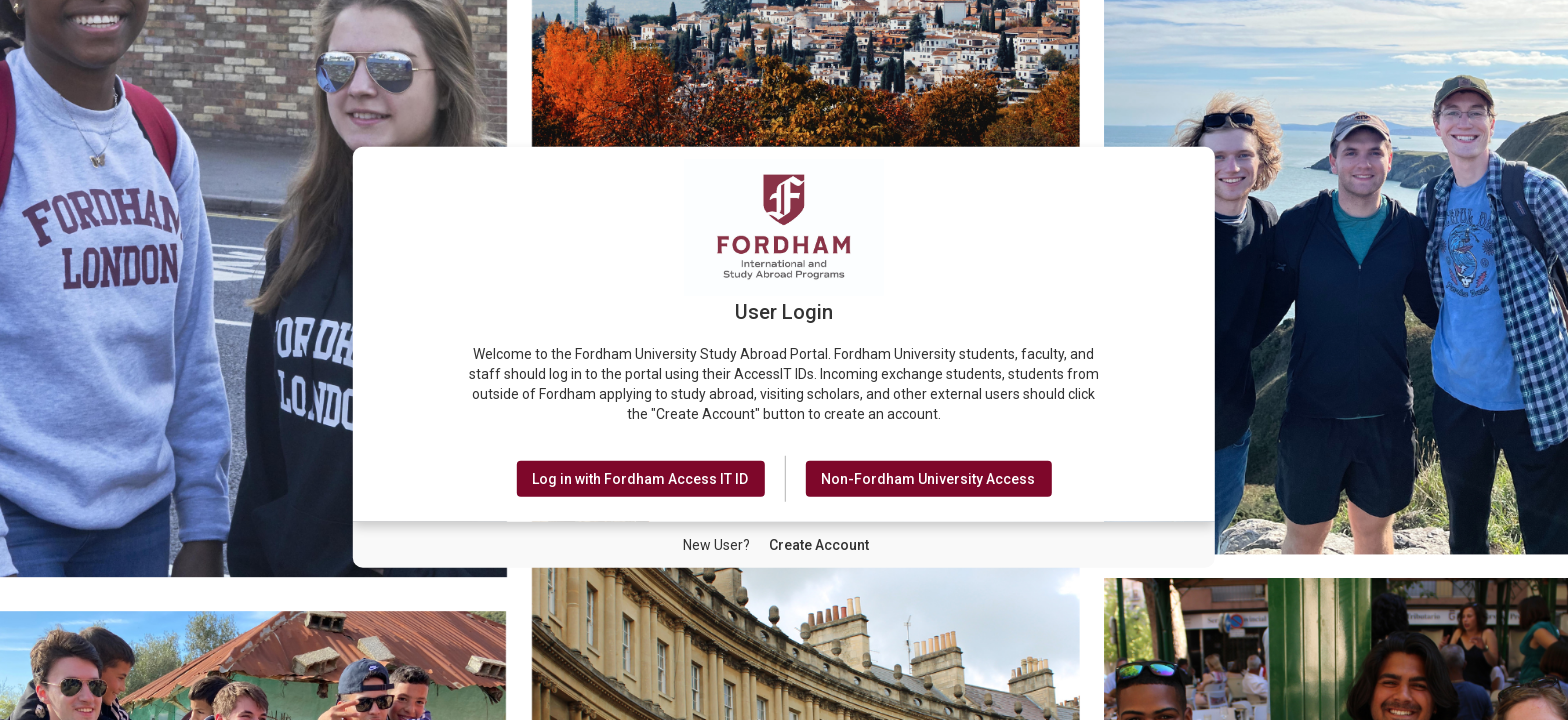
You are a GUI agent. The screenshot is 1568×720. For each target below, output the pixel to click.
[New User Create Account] (819, 545)
